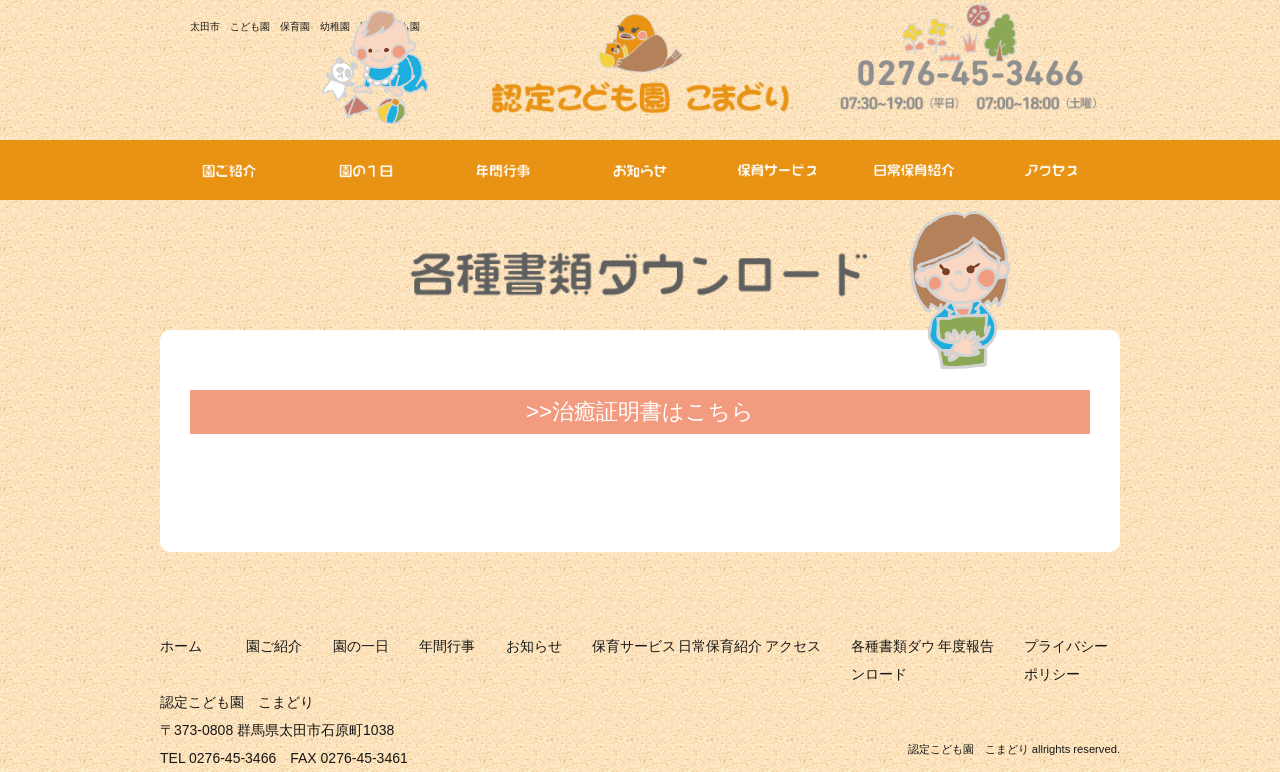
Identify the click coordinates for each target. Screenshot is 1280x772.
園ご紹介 (274, 646)
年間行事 (447, 646)
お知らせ (534, 646)
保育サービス (634, 646)
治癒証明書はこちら (653, 411)
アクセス (793, 646)
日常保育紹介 (720, 646)
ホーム (181, 646)
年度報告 (966, 646)
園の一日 (361, 646)
